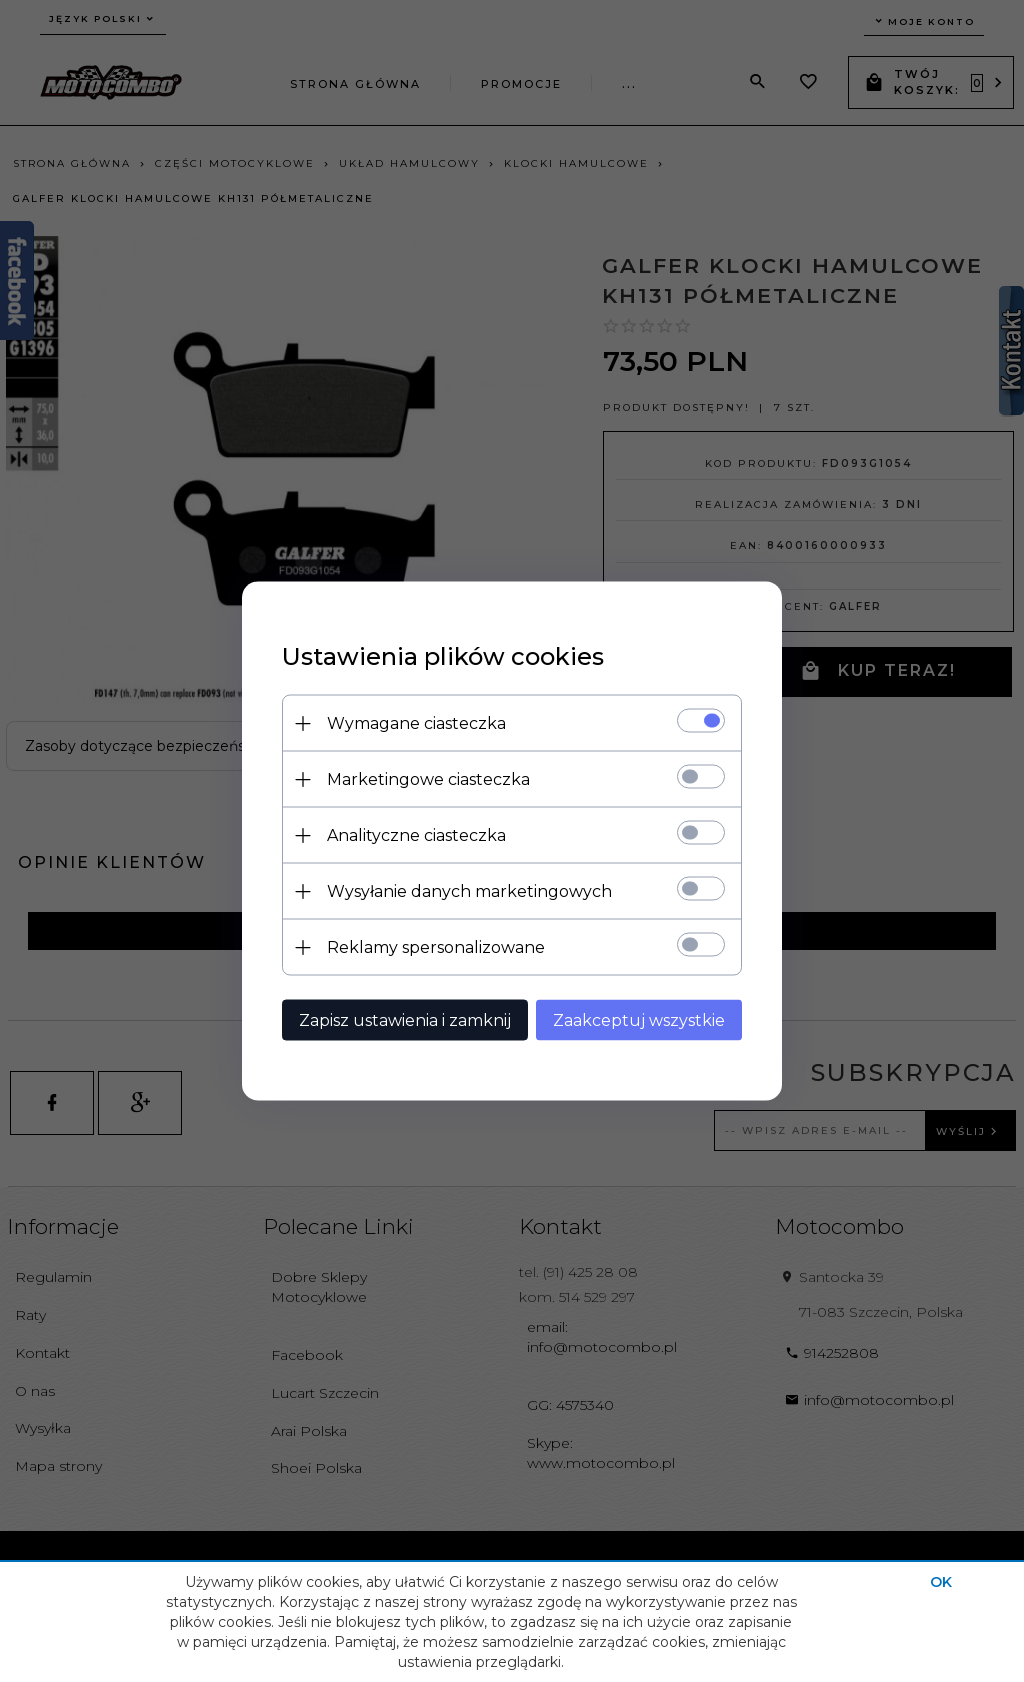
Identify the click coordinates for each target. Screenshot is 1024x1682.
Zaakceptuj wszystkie (639, 1020)
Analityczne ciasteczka (416, 835)
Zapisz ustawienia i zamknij (405, 1020)
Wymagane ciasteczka (416, 723)
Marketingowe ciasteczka (428, 779)
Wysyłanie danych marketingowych (469, 891)
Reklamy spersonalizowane (436, 947)
